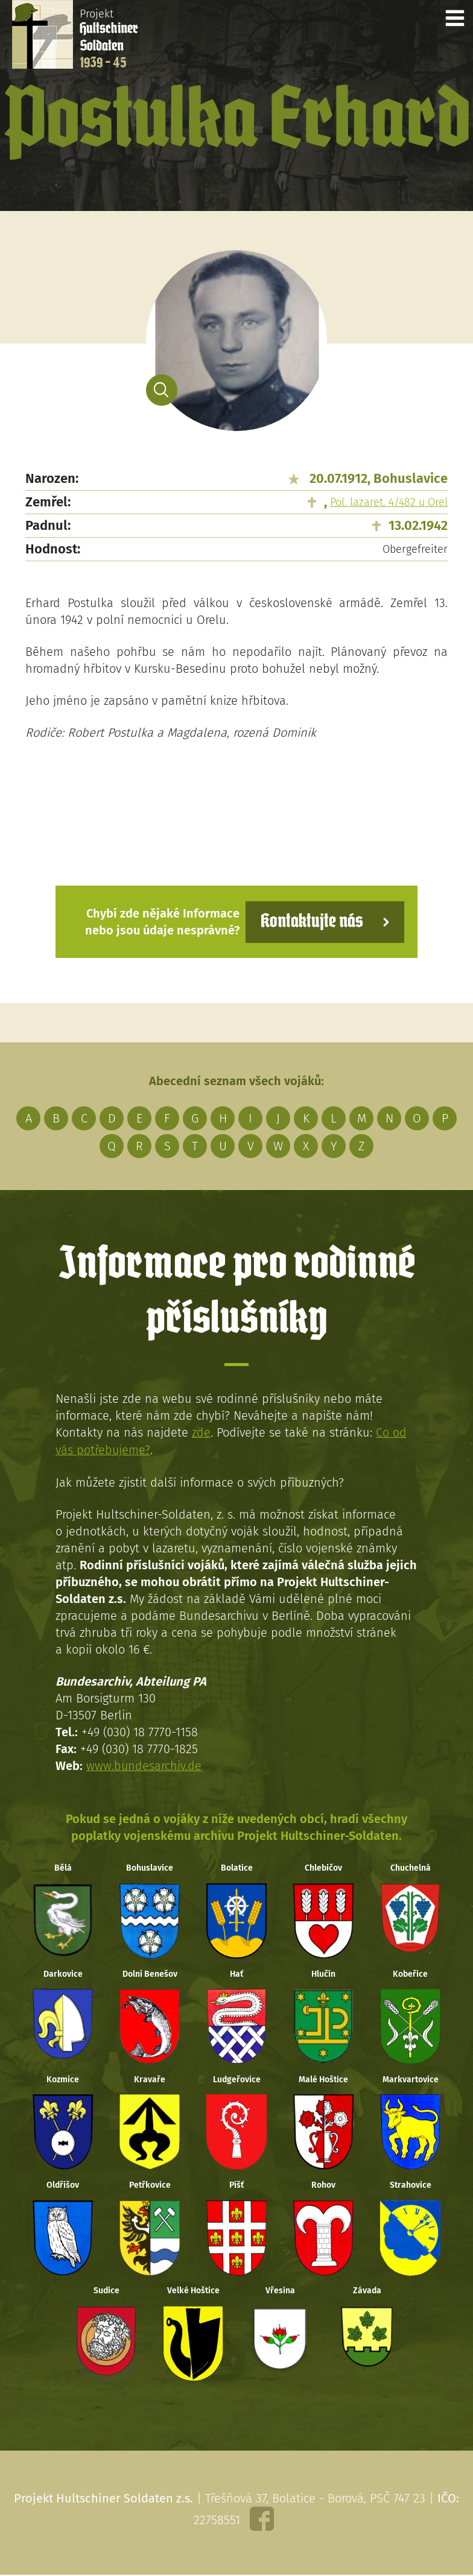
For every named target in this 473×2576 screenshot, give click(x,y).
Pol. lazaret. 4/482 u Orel (389, 502)
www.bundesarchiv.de (144, 1764)
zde (201, 1432)
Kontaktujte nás (311, 921)
